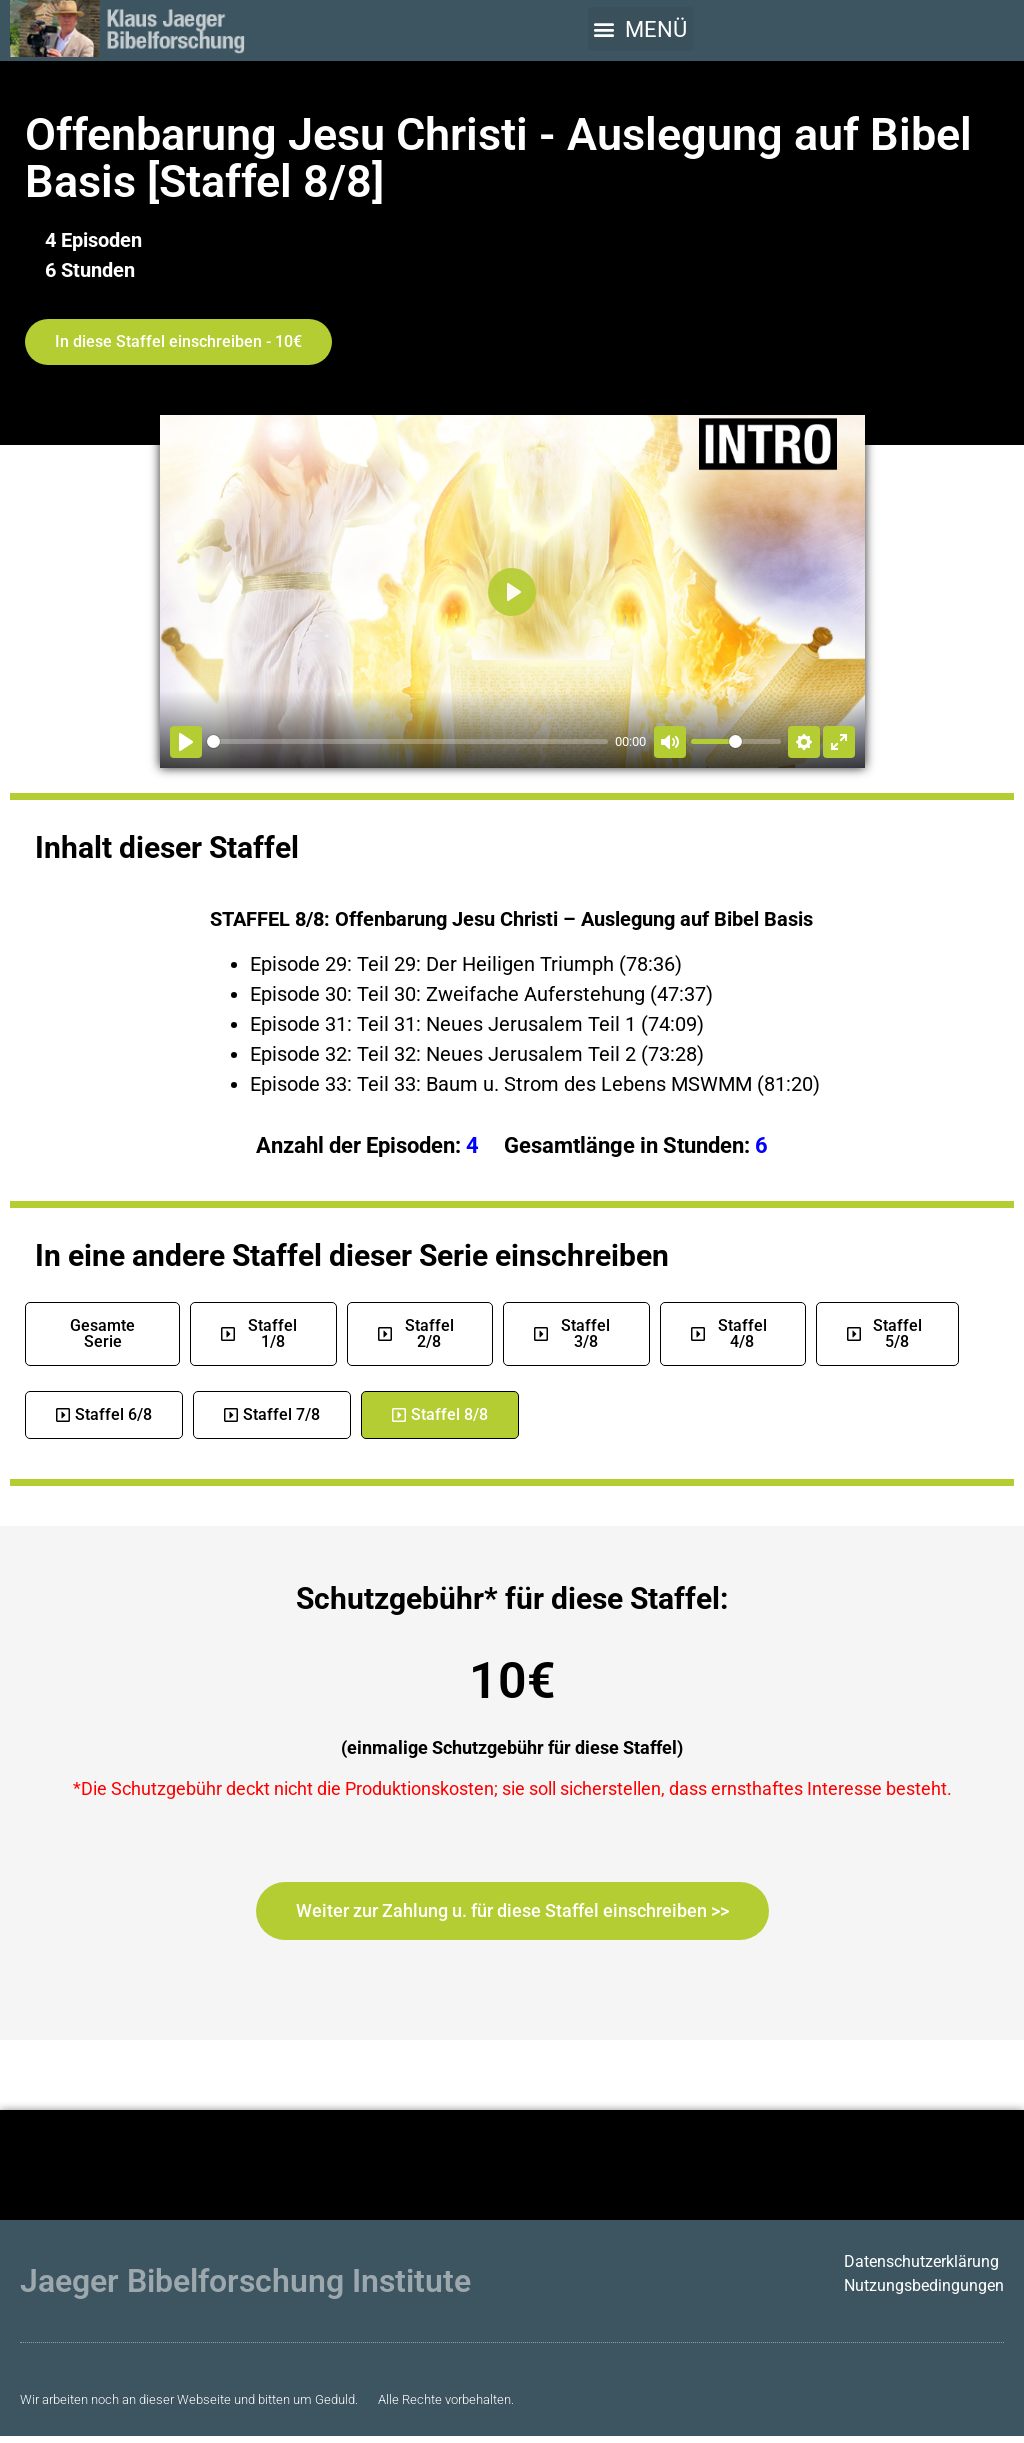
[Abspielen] (186, 742)
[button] (640, 29)
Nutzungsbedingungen (924, 2285)
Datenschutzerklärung (921, 2261)
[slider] (407, 741)
